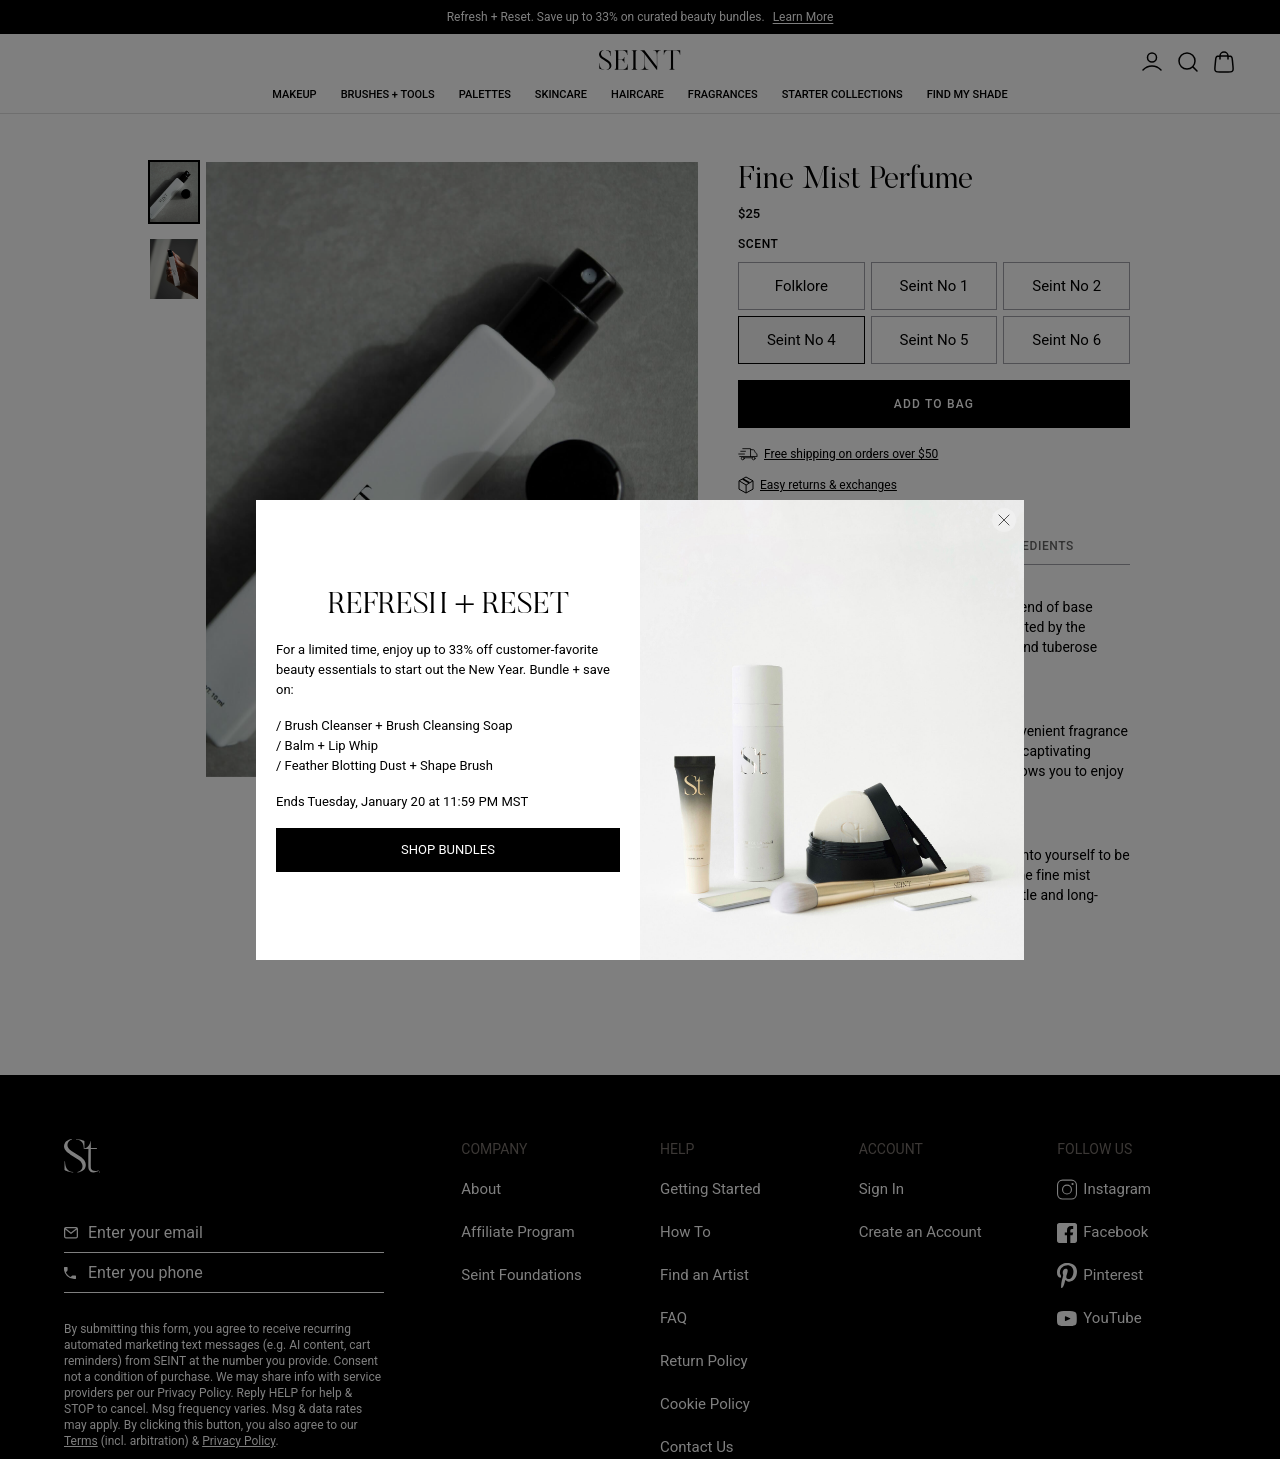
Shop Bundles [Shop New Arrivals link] (448, 849)
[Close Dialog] (1004, 520)
